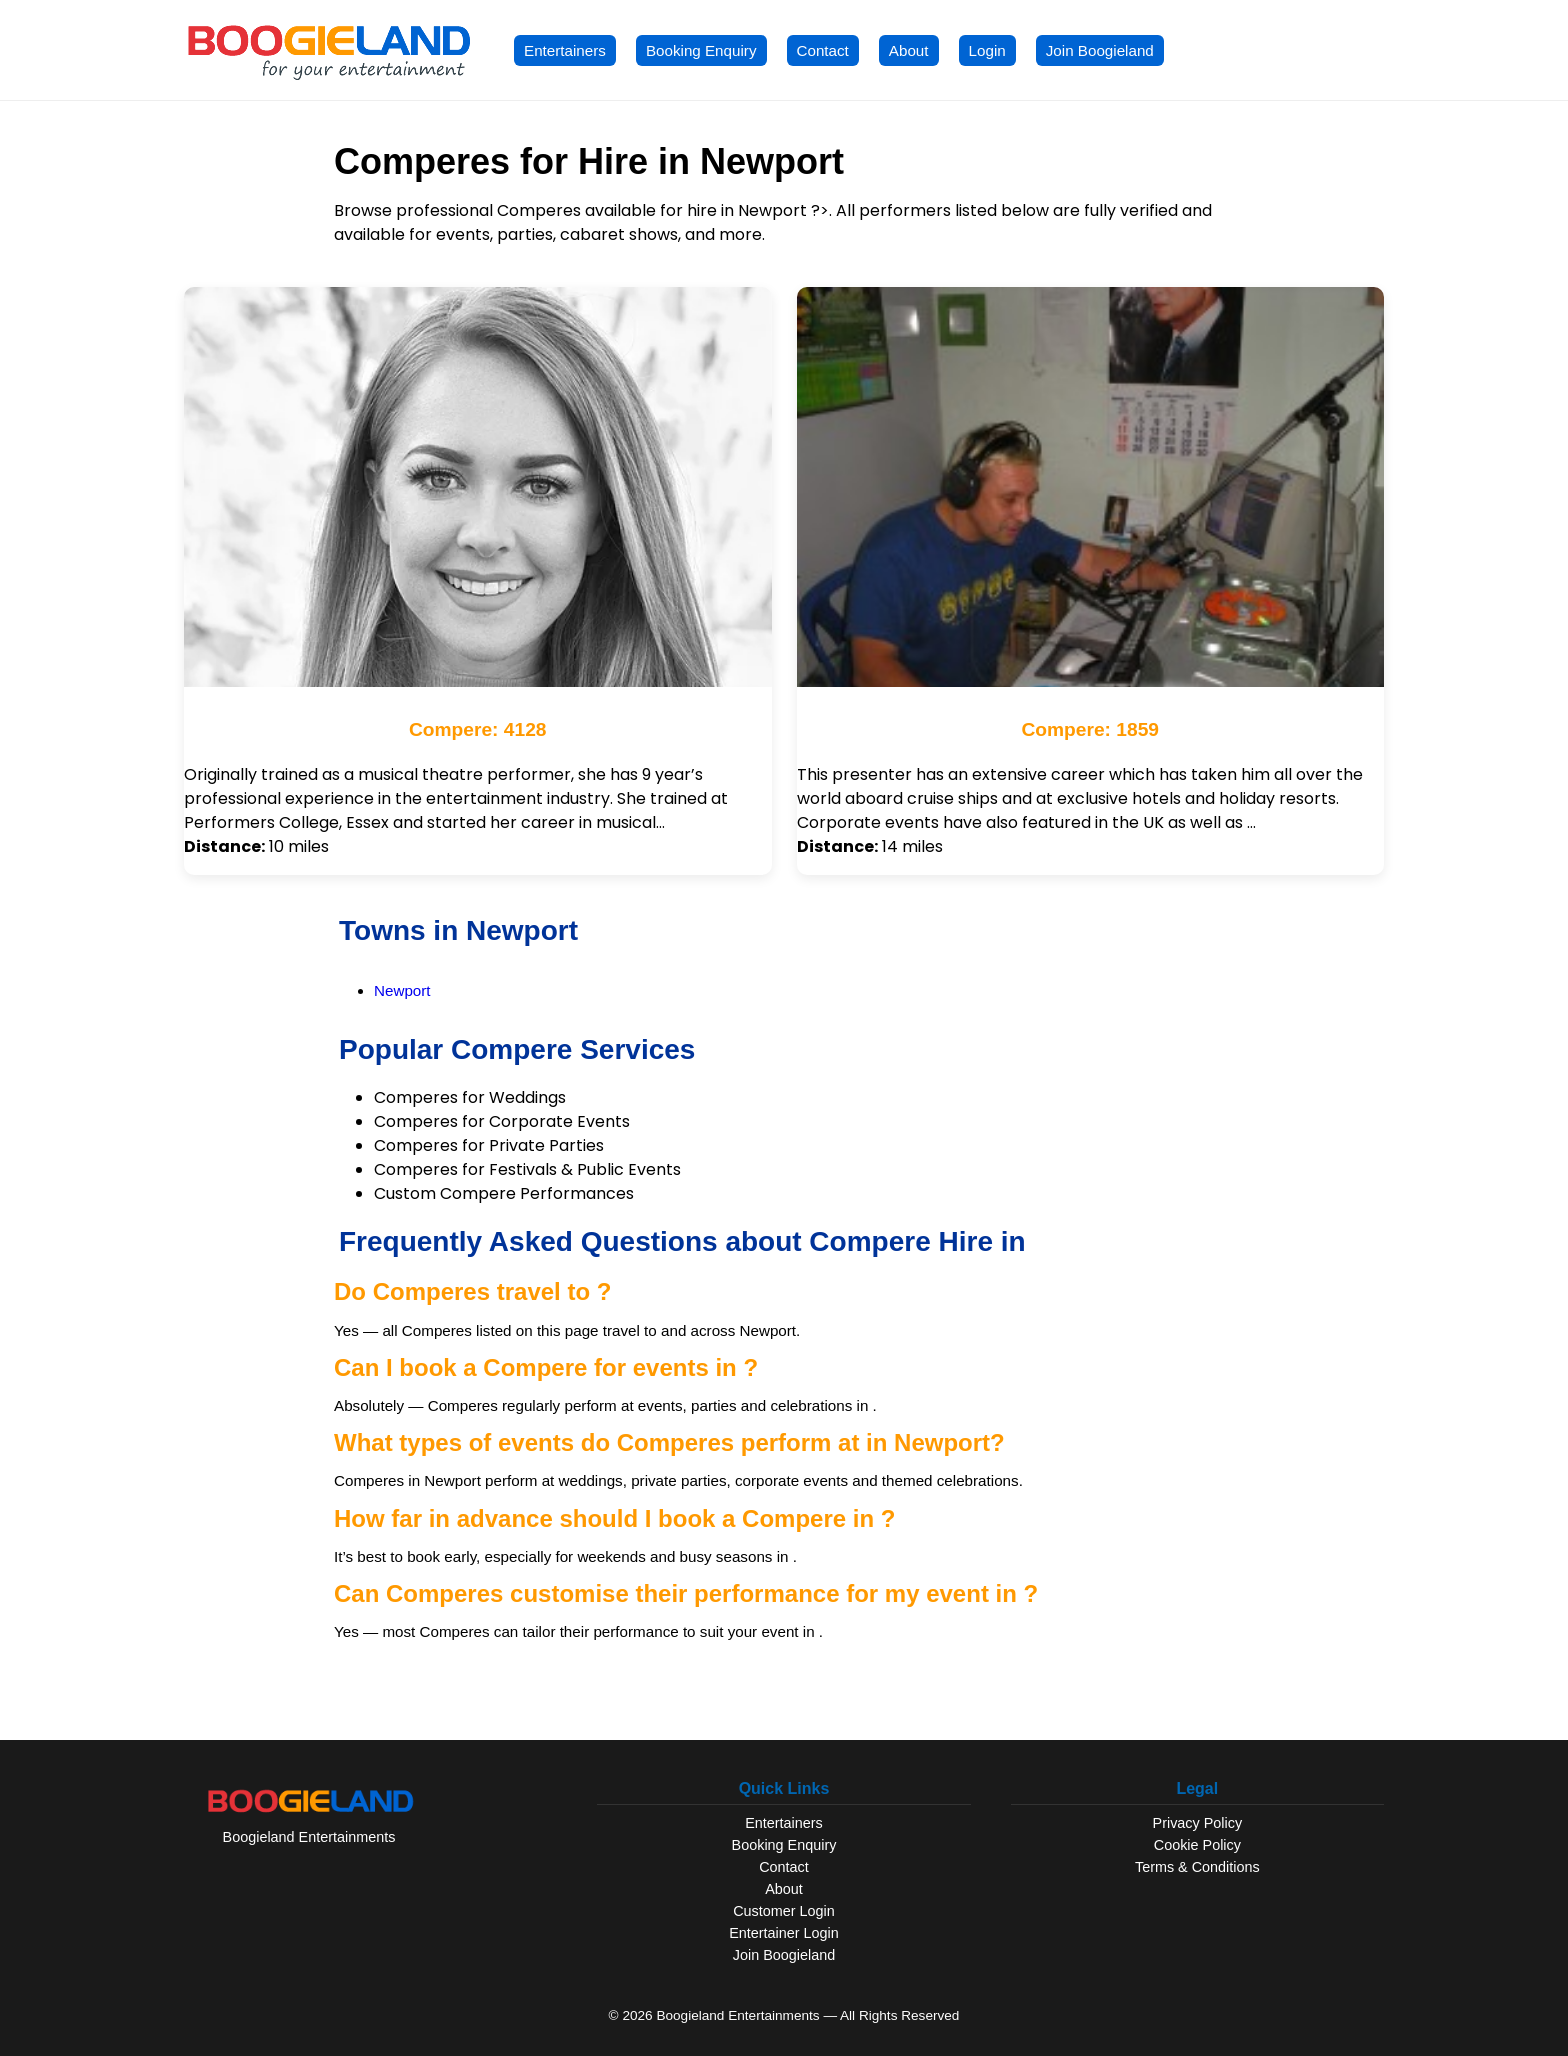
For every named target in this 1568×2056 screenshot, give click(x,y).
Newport (402, 990)
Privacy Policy (1198, 1823)
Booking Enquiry (701, 50)
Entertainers (565, 50)
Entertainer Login (784, 1933)
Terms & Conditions (1197, 1867)
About (909, 50)
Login (987, 50)
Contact (823, 50)
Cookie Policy (1197, 1845)
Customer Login (784, 1911)
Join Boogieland (1100, 50)
